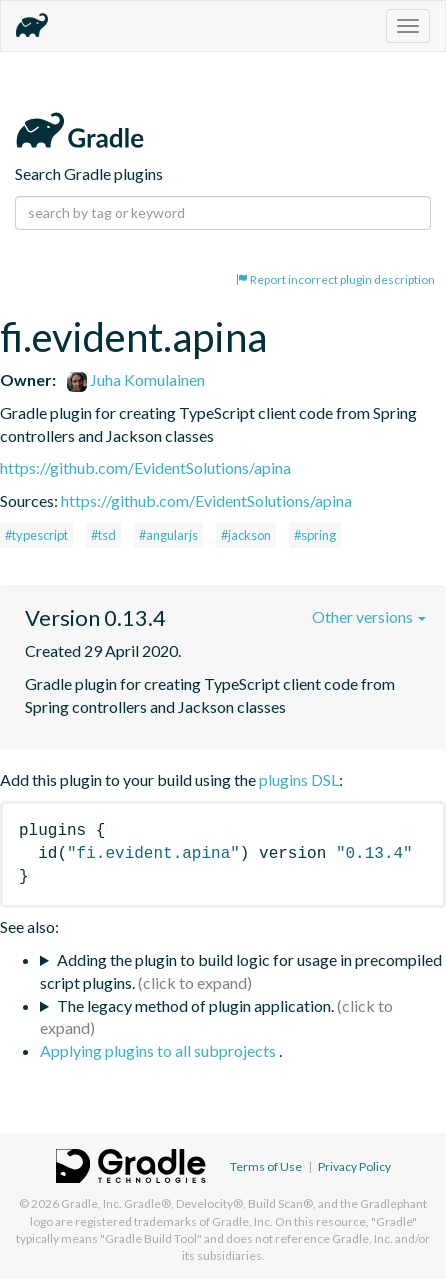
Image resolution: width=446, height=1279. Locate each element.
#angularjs (168, 535)
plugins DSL (299, 779)
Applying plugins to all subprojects (159, 1050)
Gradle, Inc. (91, 1203)
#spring (315, 535)
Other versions (369, 616)
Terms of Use (266, 1166)
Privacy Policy (354, 1166)
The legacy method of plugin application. (195, 1005)
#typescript (36, 535)
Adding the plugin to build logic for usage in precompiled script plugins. (241, 971)
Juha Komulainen (136, 379)
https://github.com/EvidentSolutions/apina (145, 467)
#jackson (246, 535)
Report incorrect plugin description (335, 279)
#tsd (103, 535)
